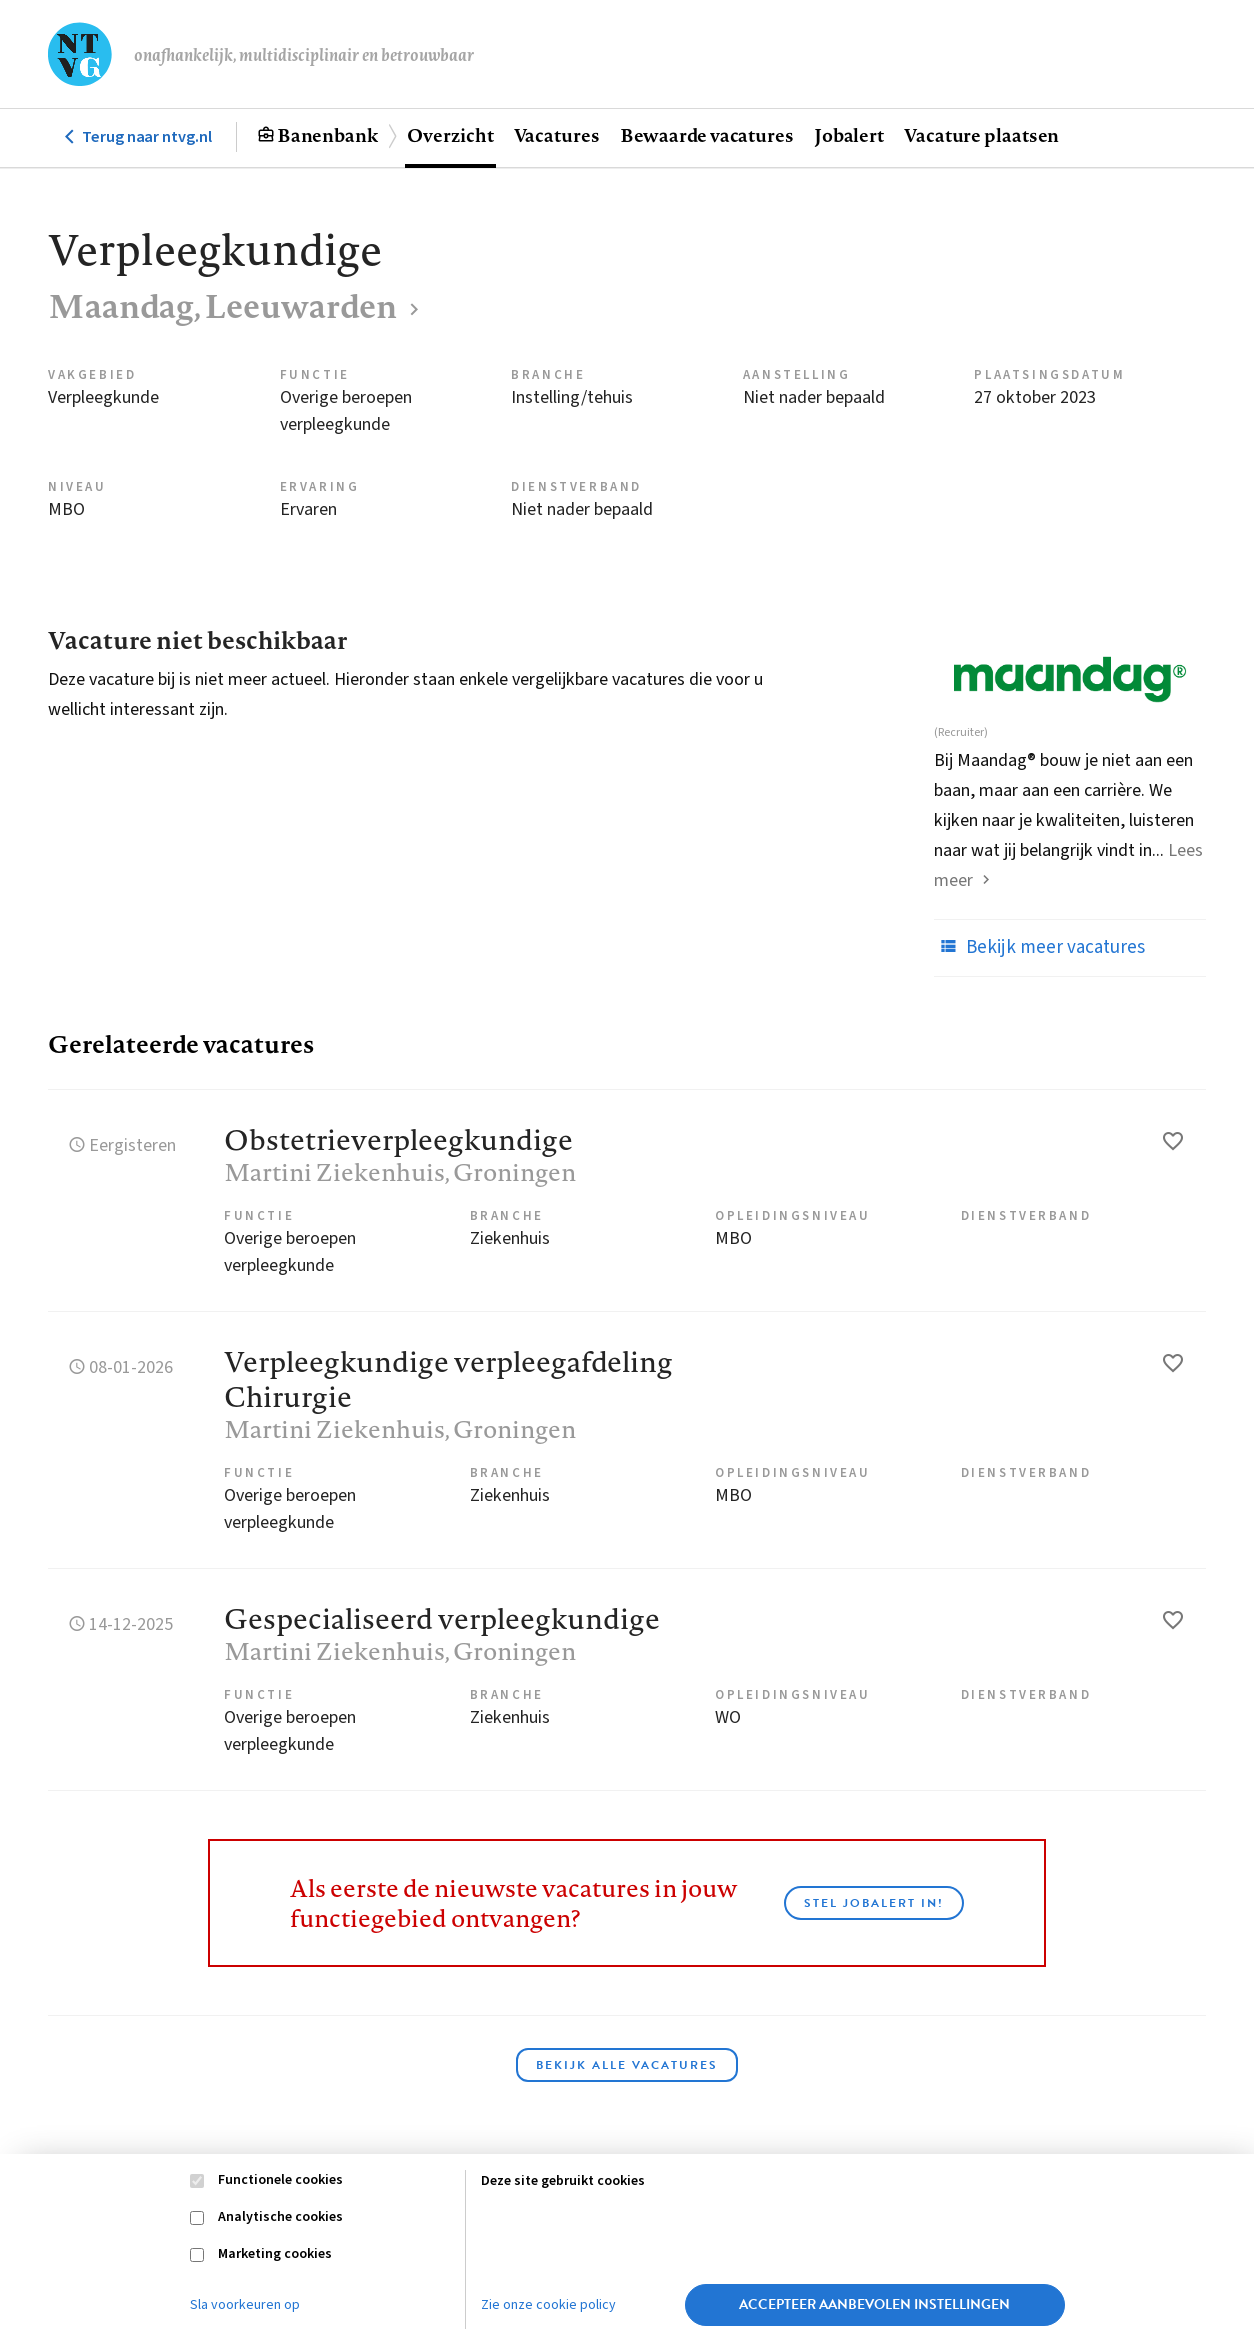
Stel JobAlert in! (874, 1903)
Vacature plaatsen (981, 135)
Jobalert (849, 135)
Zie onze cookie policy (548, 2305)
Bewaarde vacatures (707, 135)
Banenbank (327, 135)
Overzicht (450, 135)
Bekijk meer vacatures (1039, 947)
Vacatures (557, 135)
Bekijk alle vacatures (627, 2065)
